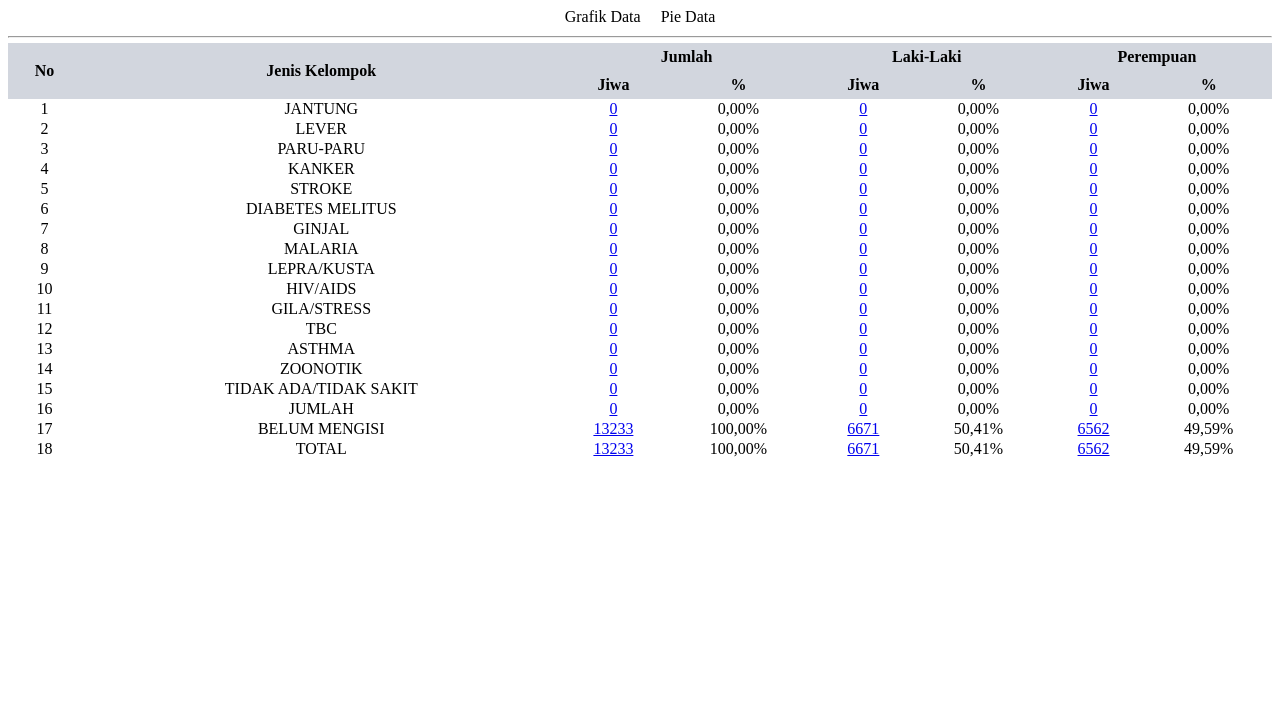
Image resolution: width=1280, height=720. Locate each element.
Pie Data (688, 16)
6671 (863, 428)
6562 (1094, 428)
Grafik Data (603, 16)
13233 (613, 428)
